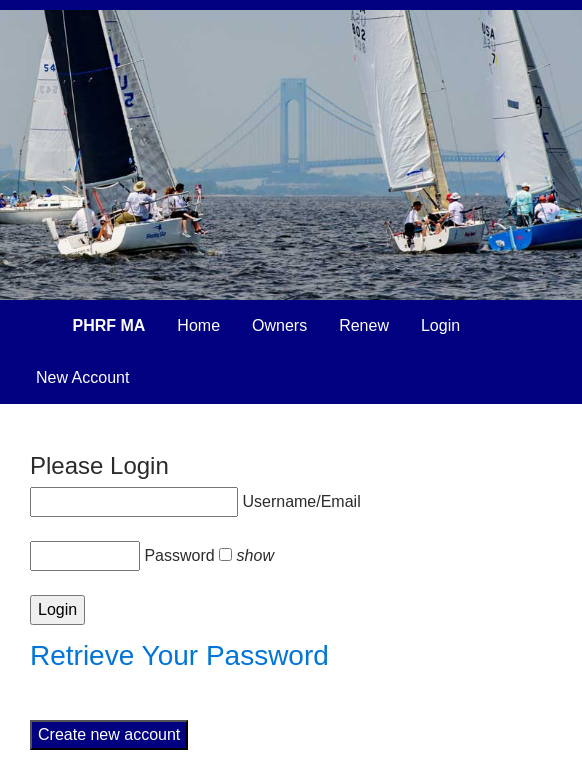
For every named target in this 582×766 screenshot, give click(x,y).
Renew (364, 325)
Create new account (109, 734)
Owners (279, 325)
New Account (82, 377)
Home (198, 325)
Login (440, 325)
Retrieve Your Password (179, 655)
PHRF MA (108, 325)
